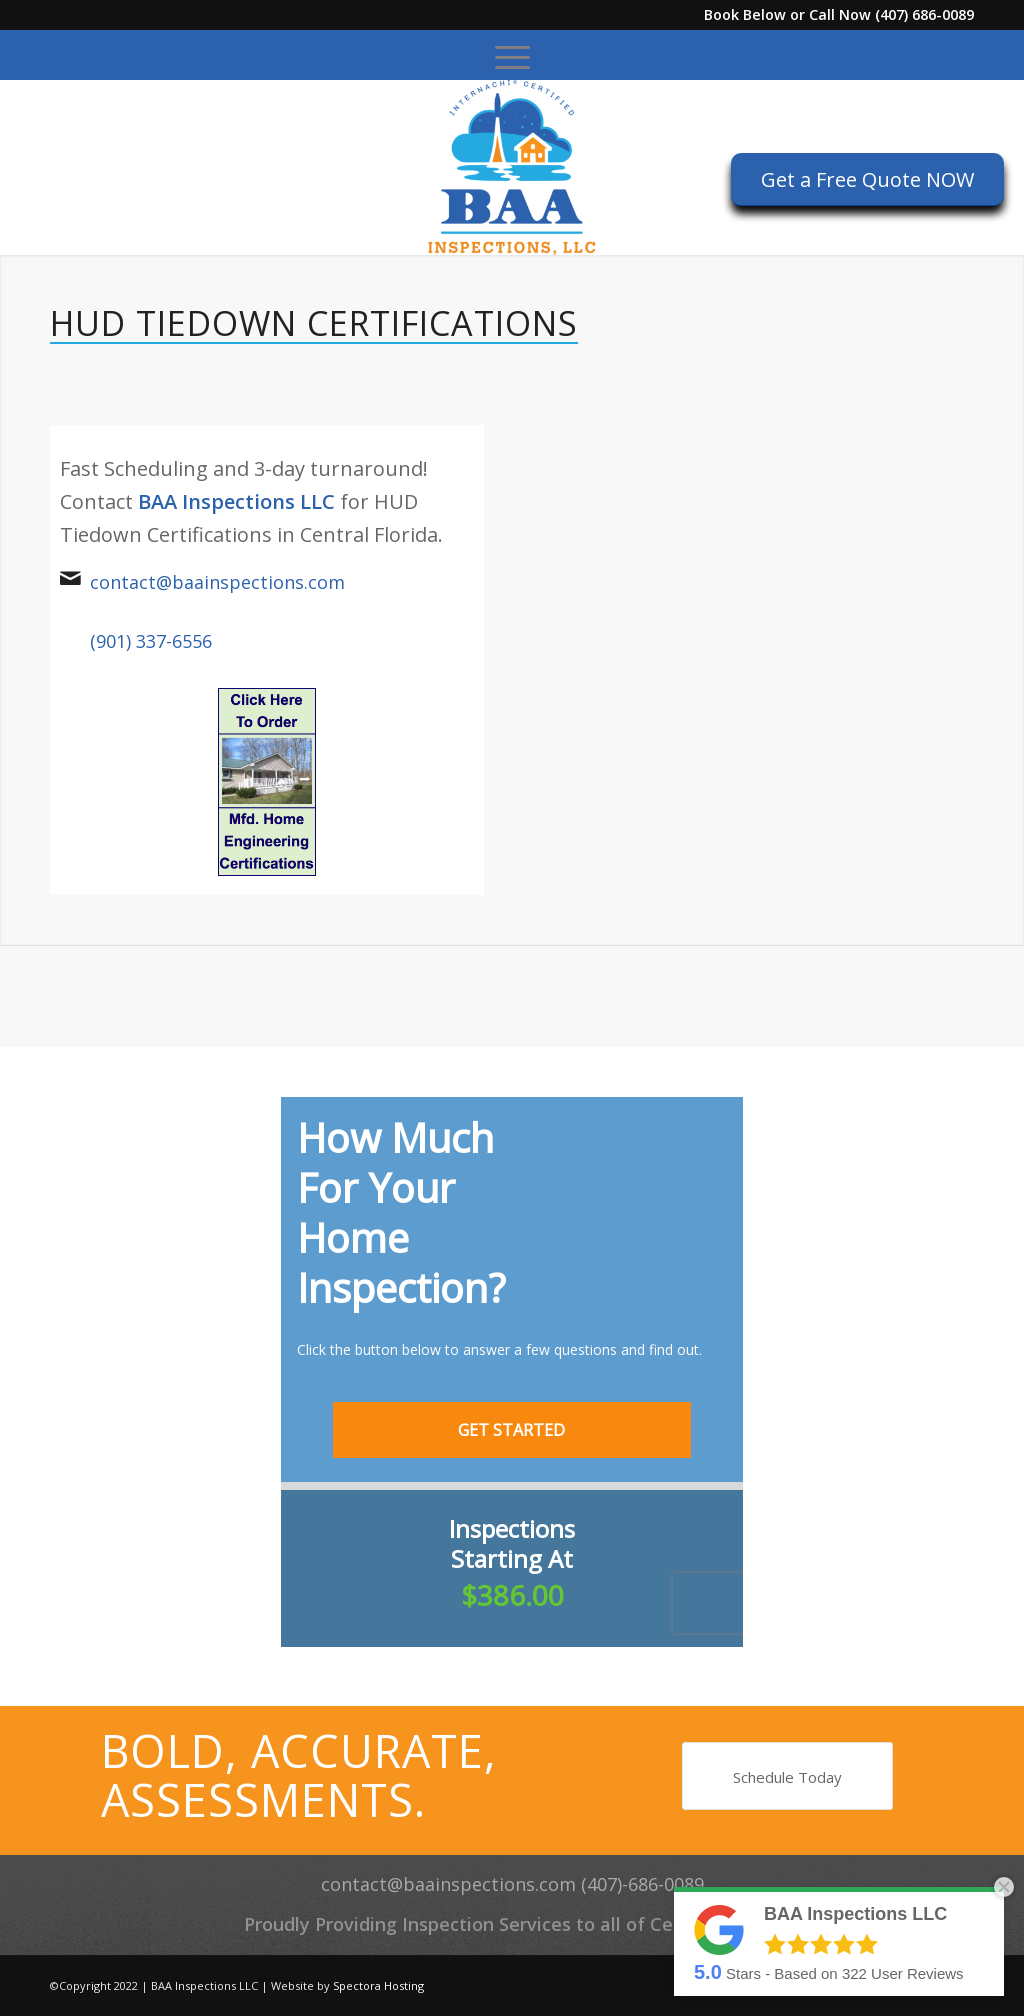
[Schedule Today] (787, 1776)
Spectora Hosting (378, 1985)
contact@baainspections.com (217, 582)
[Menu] (512, 55)
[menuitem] (512, 55)
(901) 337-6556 (151, 641)
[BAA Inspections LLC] (511, 167)
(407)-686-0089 (642, 1884)
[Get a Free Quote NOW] (867, 179)
